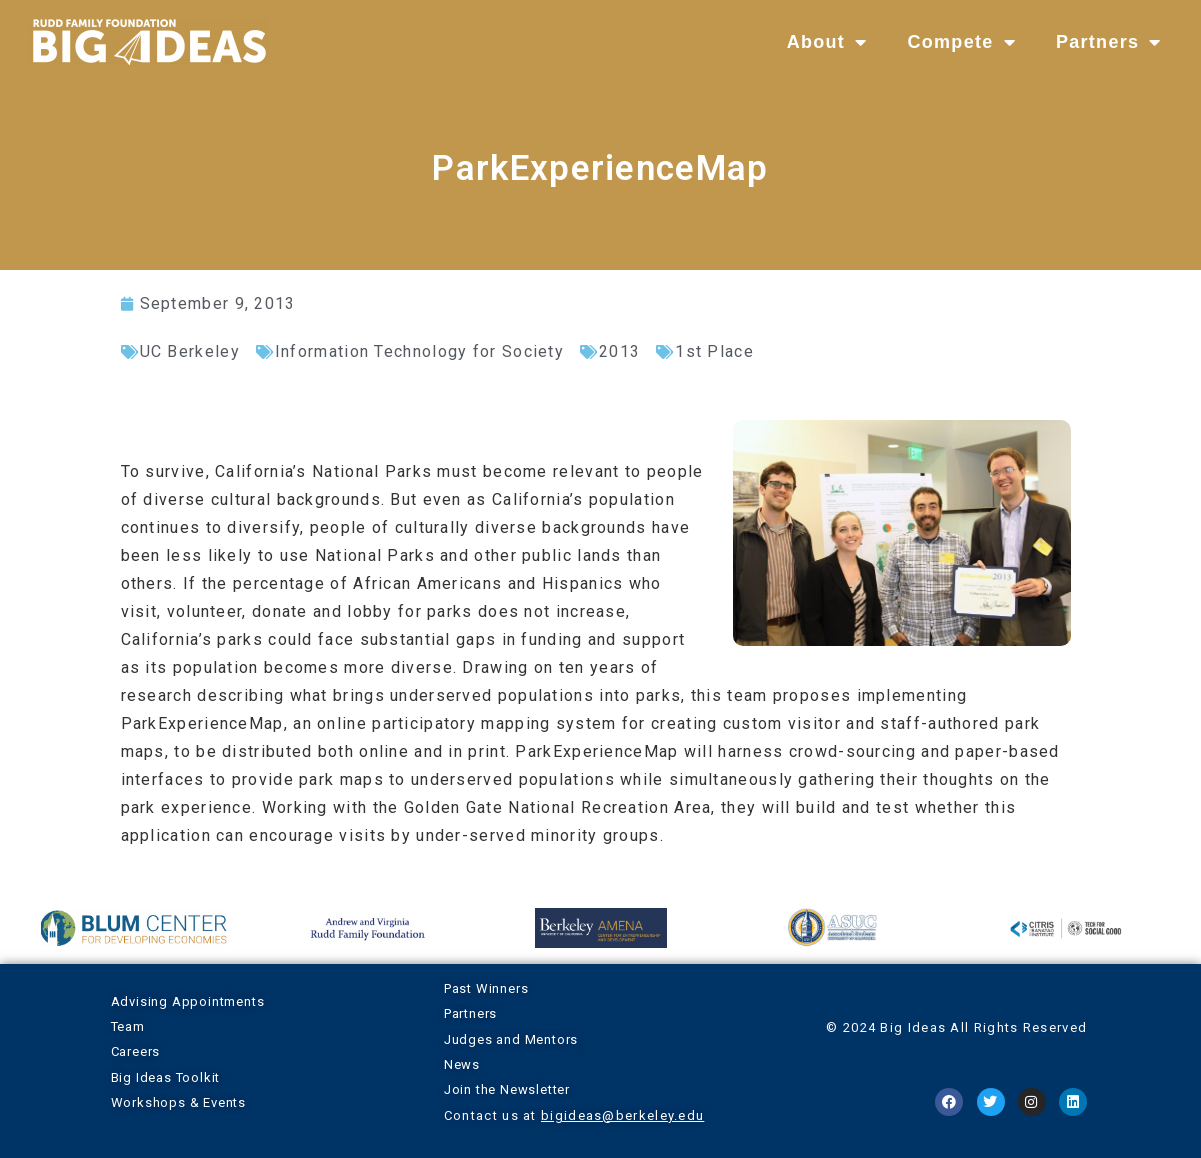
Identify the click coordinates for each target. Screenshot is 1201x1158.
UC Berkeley (190, 351)
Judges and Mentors (511, 1039)
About (827, 42)
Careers (136, 1051)
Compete (961, 42)
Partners (1109, 42)
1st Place (714, 351)
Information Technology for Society (419, 351)
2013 (619, 351)
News (462, 1064)
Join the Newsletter (507, 1089)
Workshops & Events (178, 1102)
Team (128, 1026)
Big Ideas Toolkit (166, 1077)
